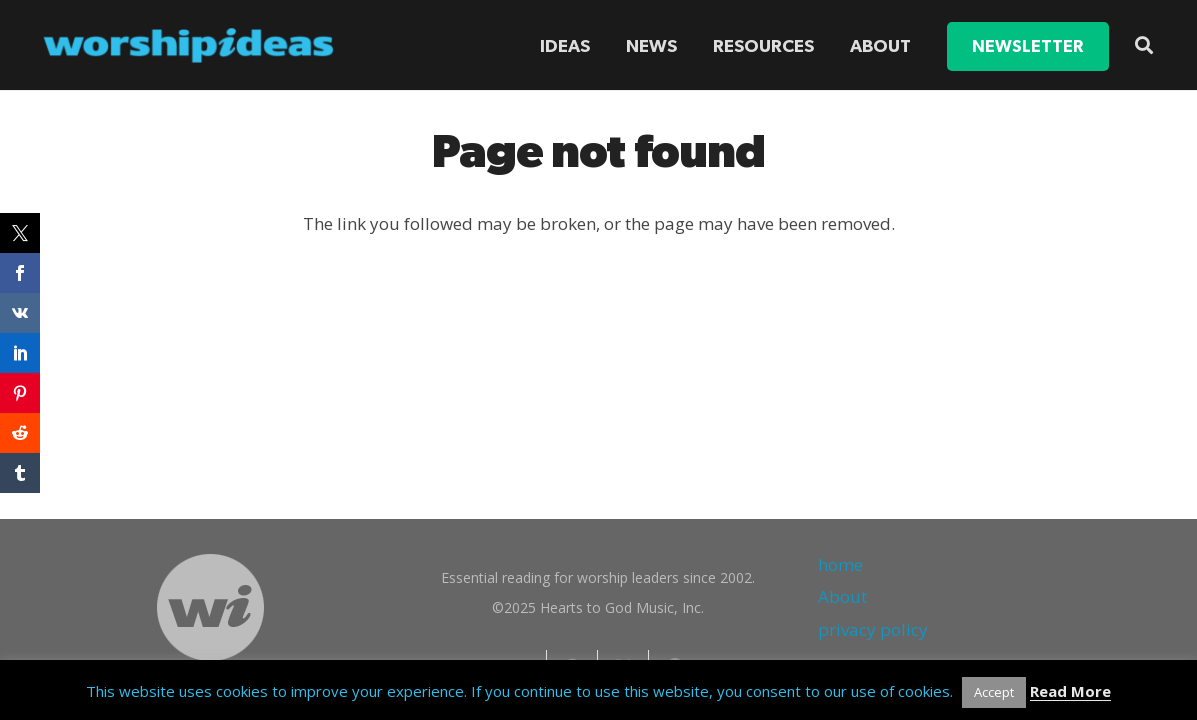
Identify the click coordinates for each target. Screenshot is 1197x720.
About (842, 596)
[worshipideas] (189, 45)
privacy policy (873, 629)
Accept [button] (994, 692)
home (840, 564)
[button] (1144, 45)
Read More (1070, 691)
